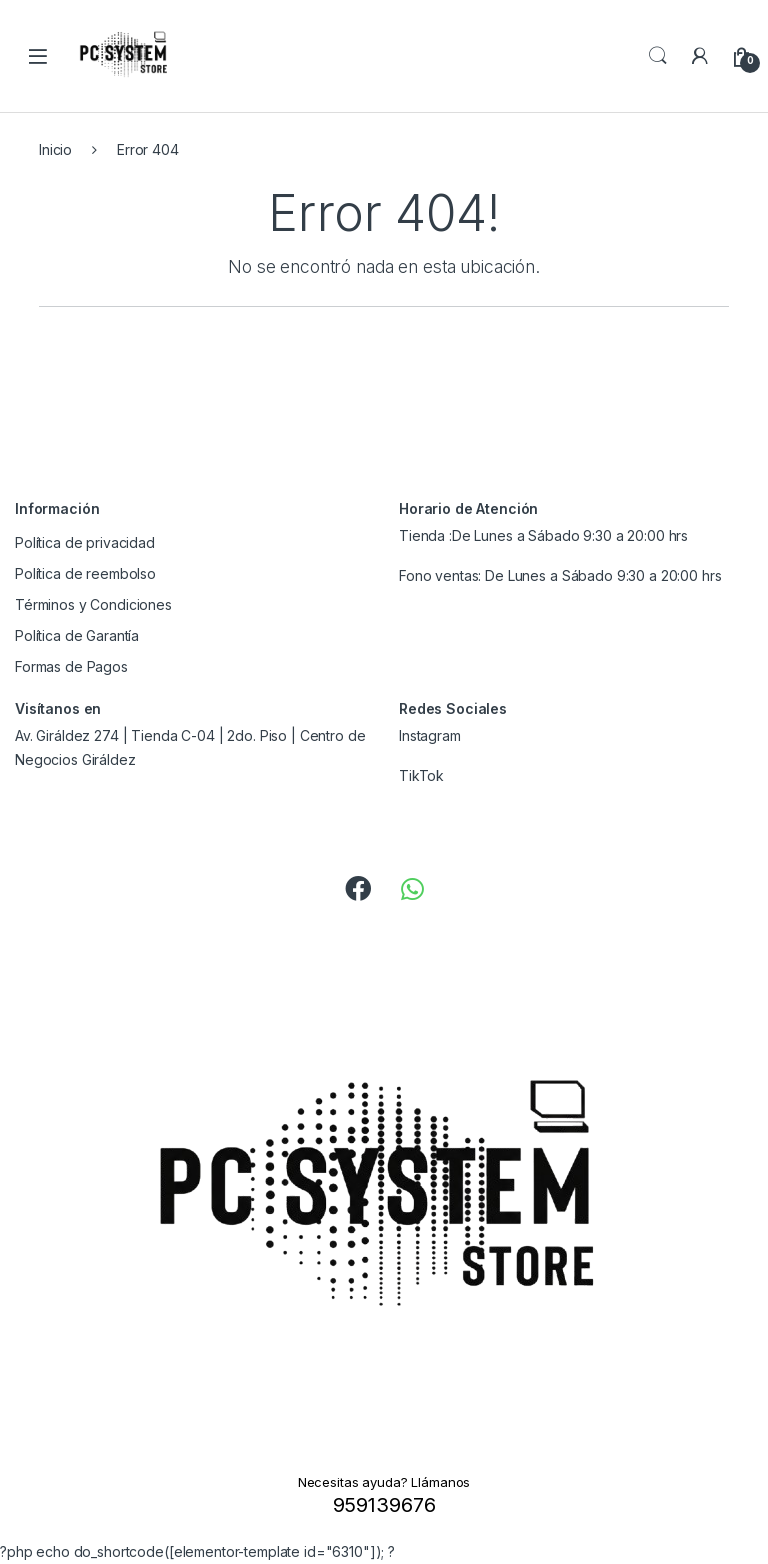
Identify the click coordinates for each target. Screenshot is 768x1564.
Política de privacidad (85, 542)
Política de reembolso (85, 573)
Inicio (55, 149)
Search (658, 56)
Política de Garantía (77, 635)
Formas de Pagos (71, 666)
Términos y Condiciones (93, 604)
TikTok (421, 775)
